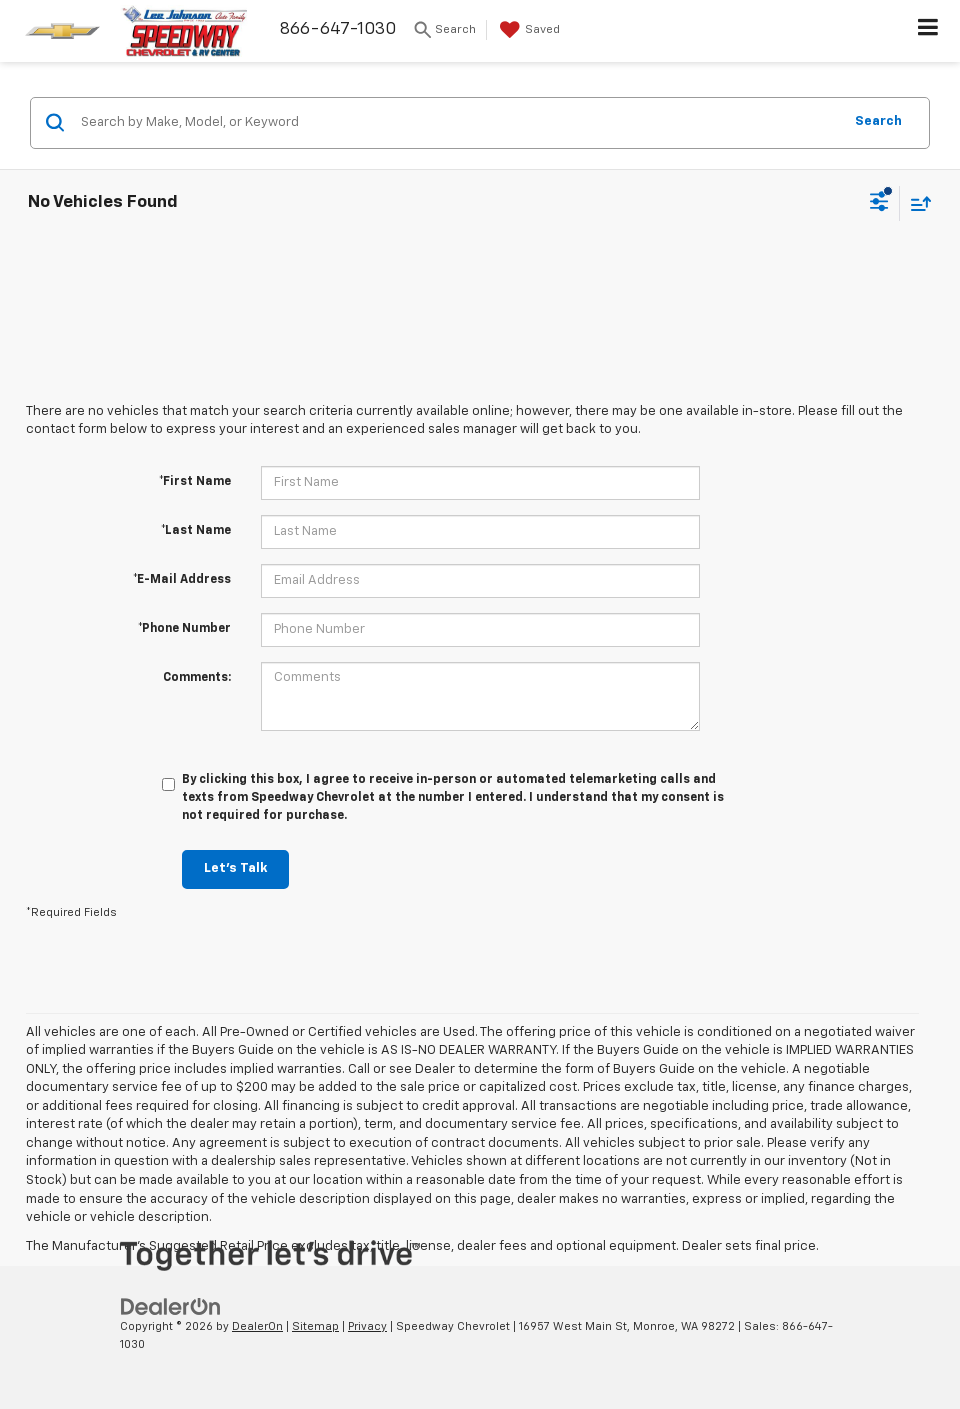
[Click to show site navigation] (928, 31)
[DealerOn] (171, 1306)
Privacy (367, 1326)
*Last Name (196, 531)
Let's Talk (235, 868)
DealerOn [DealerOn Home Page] (257, 1326)
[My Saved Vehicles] (527, 30)
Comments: (197, 678)
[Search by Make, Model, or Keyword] (458, 123)
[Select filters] (879, 204)
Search (878, 121)
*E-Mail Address (182, 580)
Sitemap (315, 1326)
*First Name (195, 482)
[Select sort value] (916, 203)
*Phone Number (184, 629)
